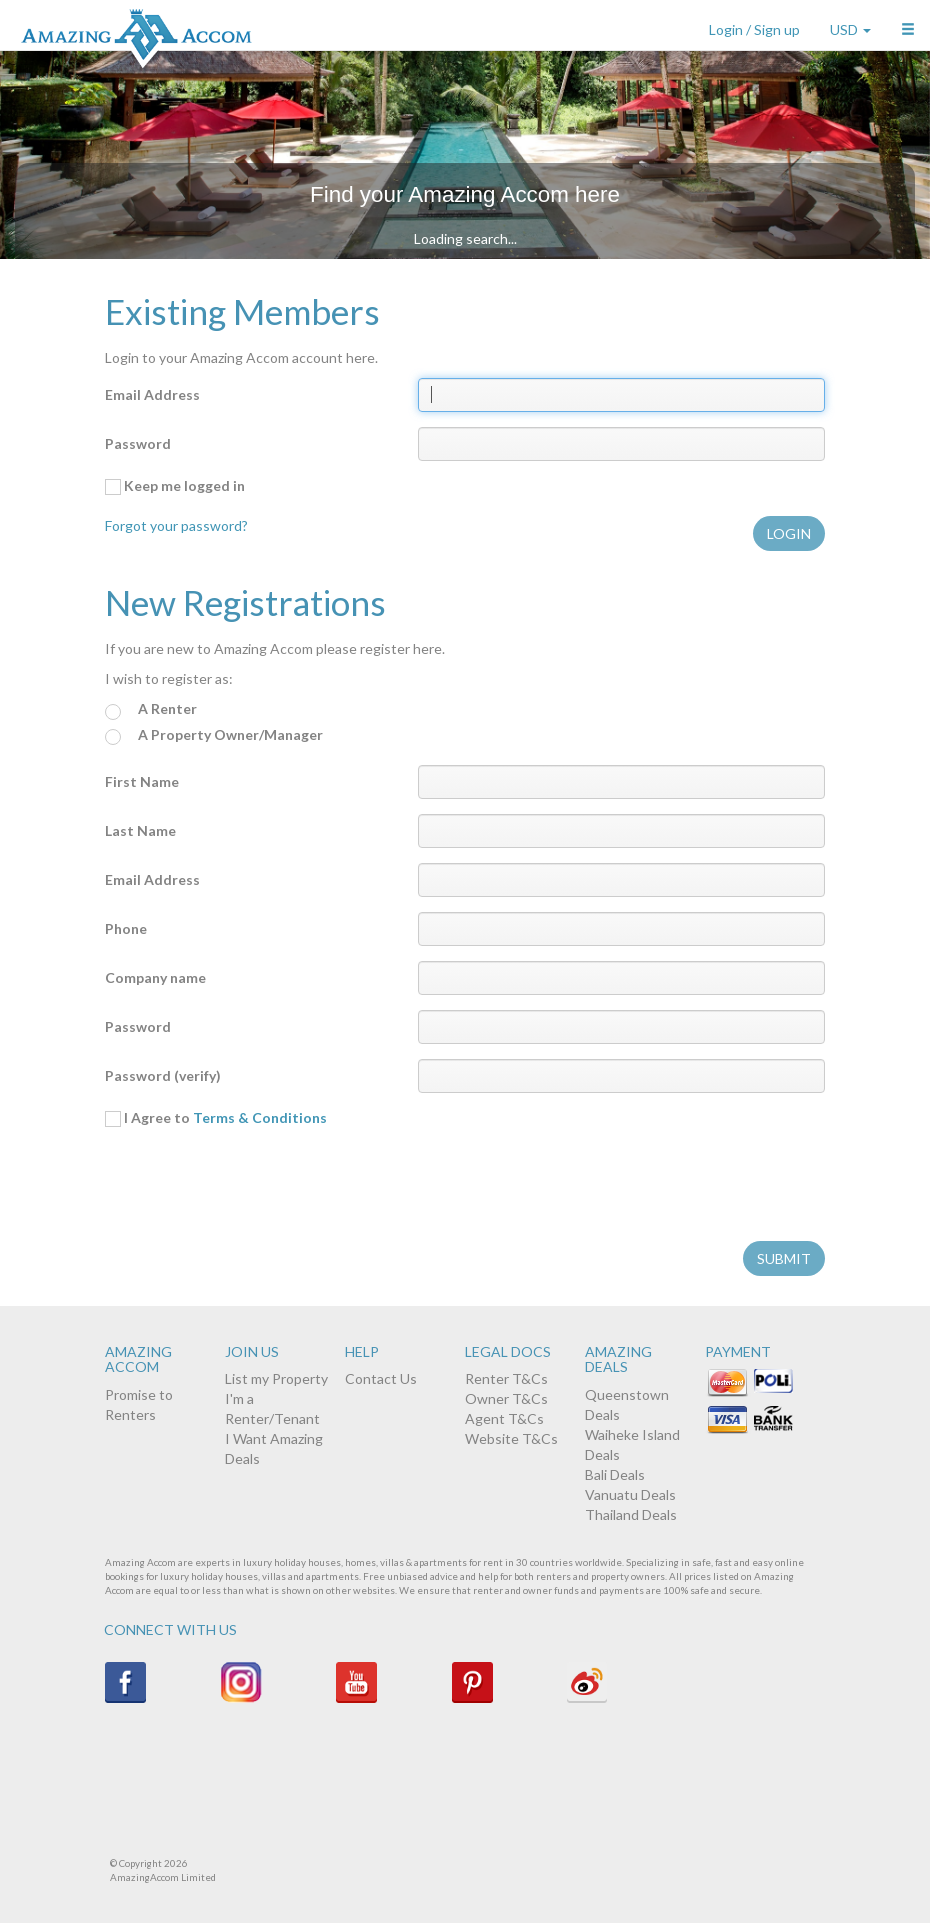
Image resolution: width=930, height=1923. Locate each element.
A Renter (151, 709)
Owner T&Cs (506, 1398)
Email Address (152, 394)
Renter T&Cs (506, 1378)
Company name (155, 977)
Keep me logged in (175, 486)
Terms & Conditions (260, 1117)
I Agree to (216, 1118)
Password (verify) (163, 1075)
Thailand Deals (631, 1514)
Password (138, 443)
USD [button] (850, 29)
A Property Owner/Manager (214, 735)
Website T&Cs (511, 1438)
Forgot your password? (176, 525)
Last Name (140, 830)
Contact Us (381, 1378)
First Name (142, 781)
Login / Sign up (754, 29)
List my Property (276, 1378)
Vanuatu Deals (630, 1494)
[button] (908, 25)
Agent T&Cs (504, 1418)
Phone (126, 928)
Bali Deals (615, 1474)
